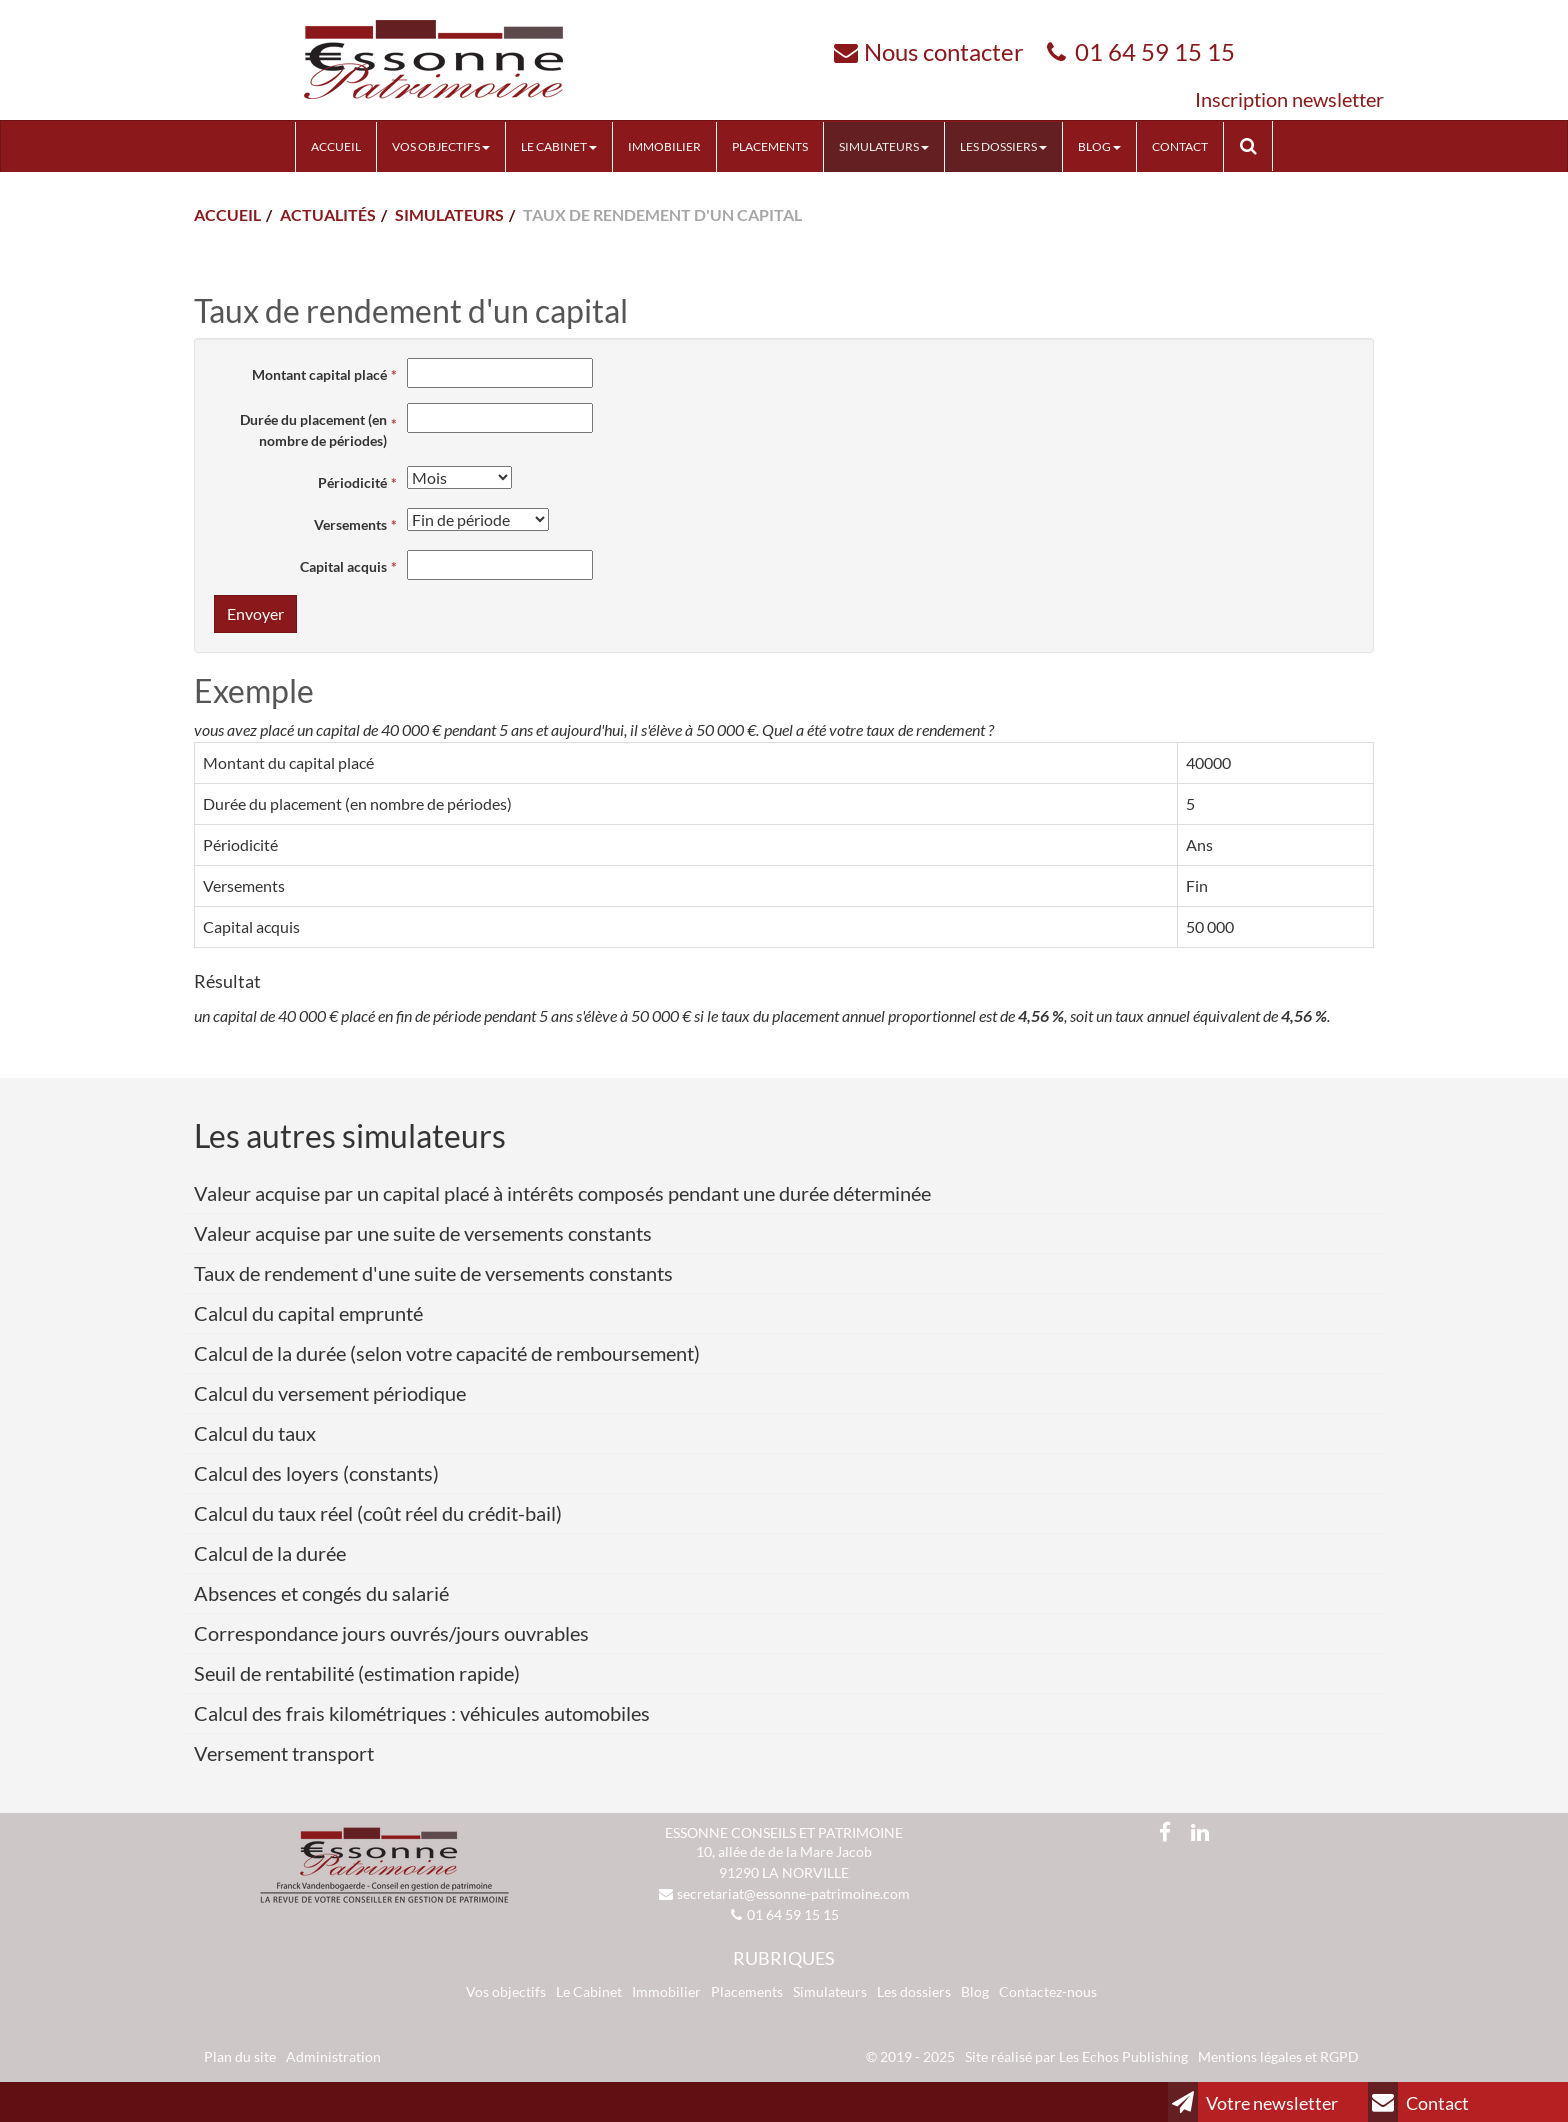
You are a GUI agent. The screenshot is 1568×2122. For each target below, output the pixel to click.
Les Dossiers (1003, 146)
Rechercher (1255, 146)
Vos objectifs (441, 146)
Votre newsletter (1253, 2102)
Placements (770, 146)
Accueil (336, 146)
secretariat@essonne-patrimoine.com (793, 1893)
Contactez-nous (1048, 1991)
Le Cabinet (589, 1991)
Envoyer (255, 613)
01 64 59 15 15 (1155, 51)
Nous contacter (944, 51)
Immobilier (664, 146)
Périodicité (352, 482)
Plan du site (240, 2056)
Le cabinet (559, 146)
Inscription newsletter (1289, 99)
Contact (1180, 146)
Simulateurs (884, 146)
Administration (333, 2056)
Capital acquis (343, 566)
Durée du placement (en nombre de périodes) (313, 430)
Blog (1099, 146)
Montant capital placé (319, 374)
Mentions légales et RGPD (1278, 2056)
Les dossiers (914, 1991)
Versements (350, 524)
